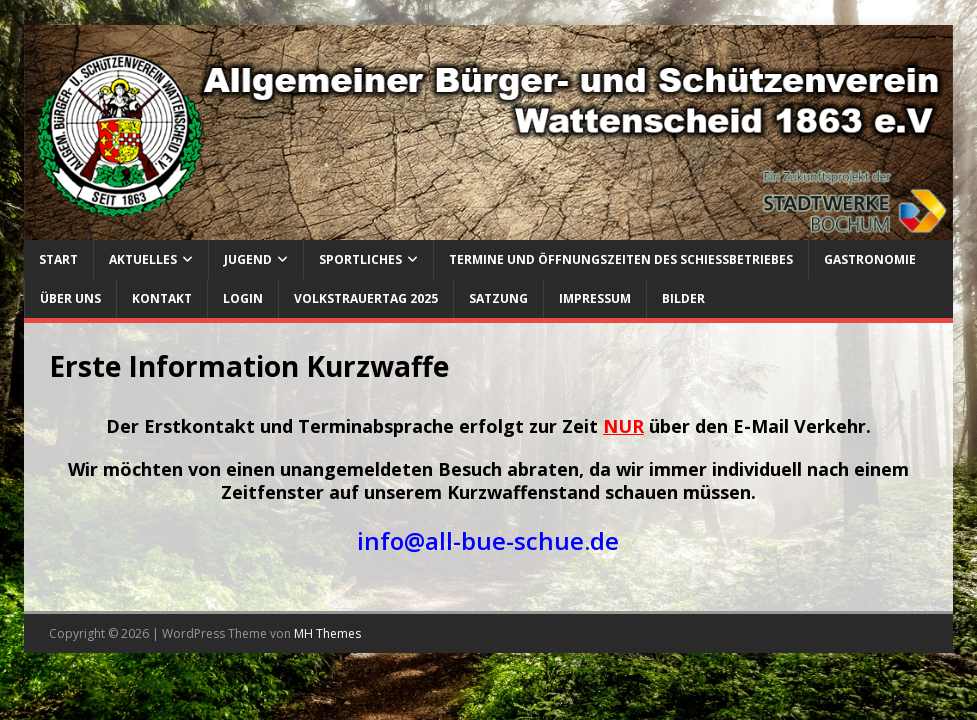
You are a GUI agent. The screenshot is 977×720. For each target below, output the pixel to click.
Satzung (498, 298)
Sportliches (360, 259)
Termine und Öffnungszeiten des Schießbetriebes (621, 259)
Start (58, 259)
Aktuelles (143, 259)
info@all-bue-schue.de (488, 540)
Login (243, 298)
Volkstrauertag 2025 (366, 298)
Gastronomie (870, 259)
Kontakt (162, 298)
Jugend (248, 259)
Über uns (70, 298)
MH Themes (327, 633)
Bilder (683, 298)
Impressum (595, 298)
